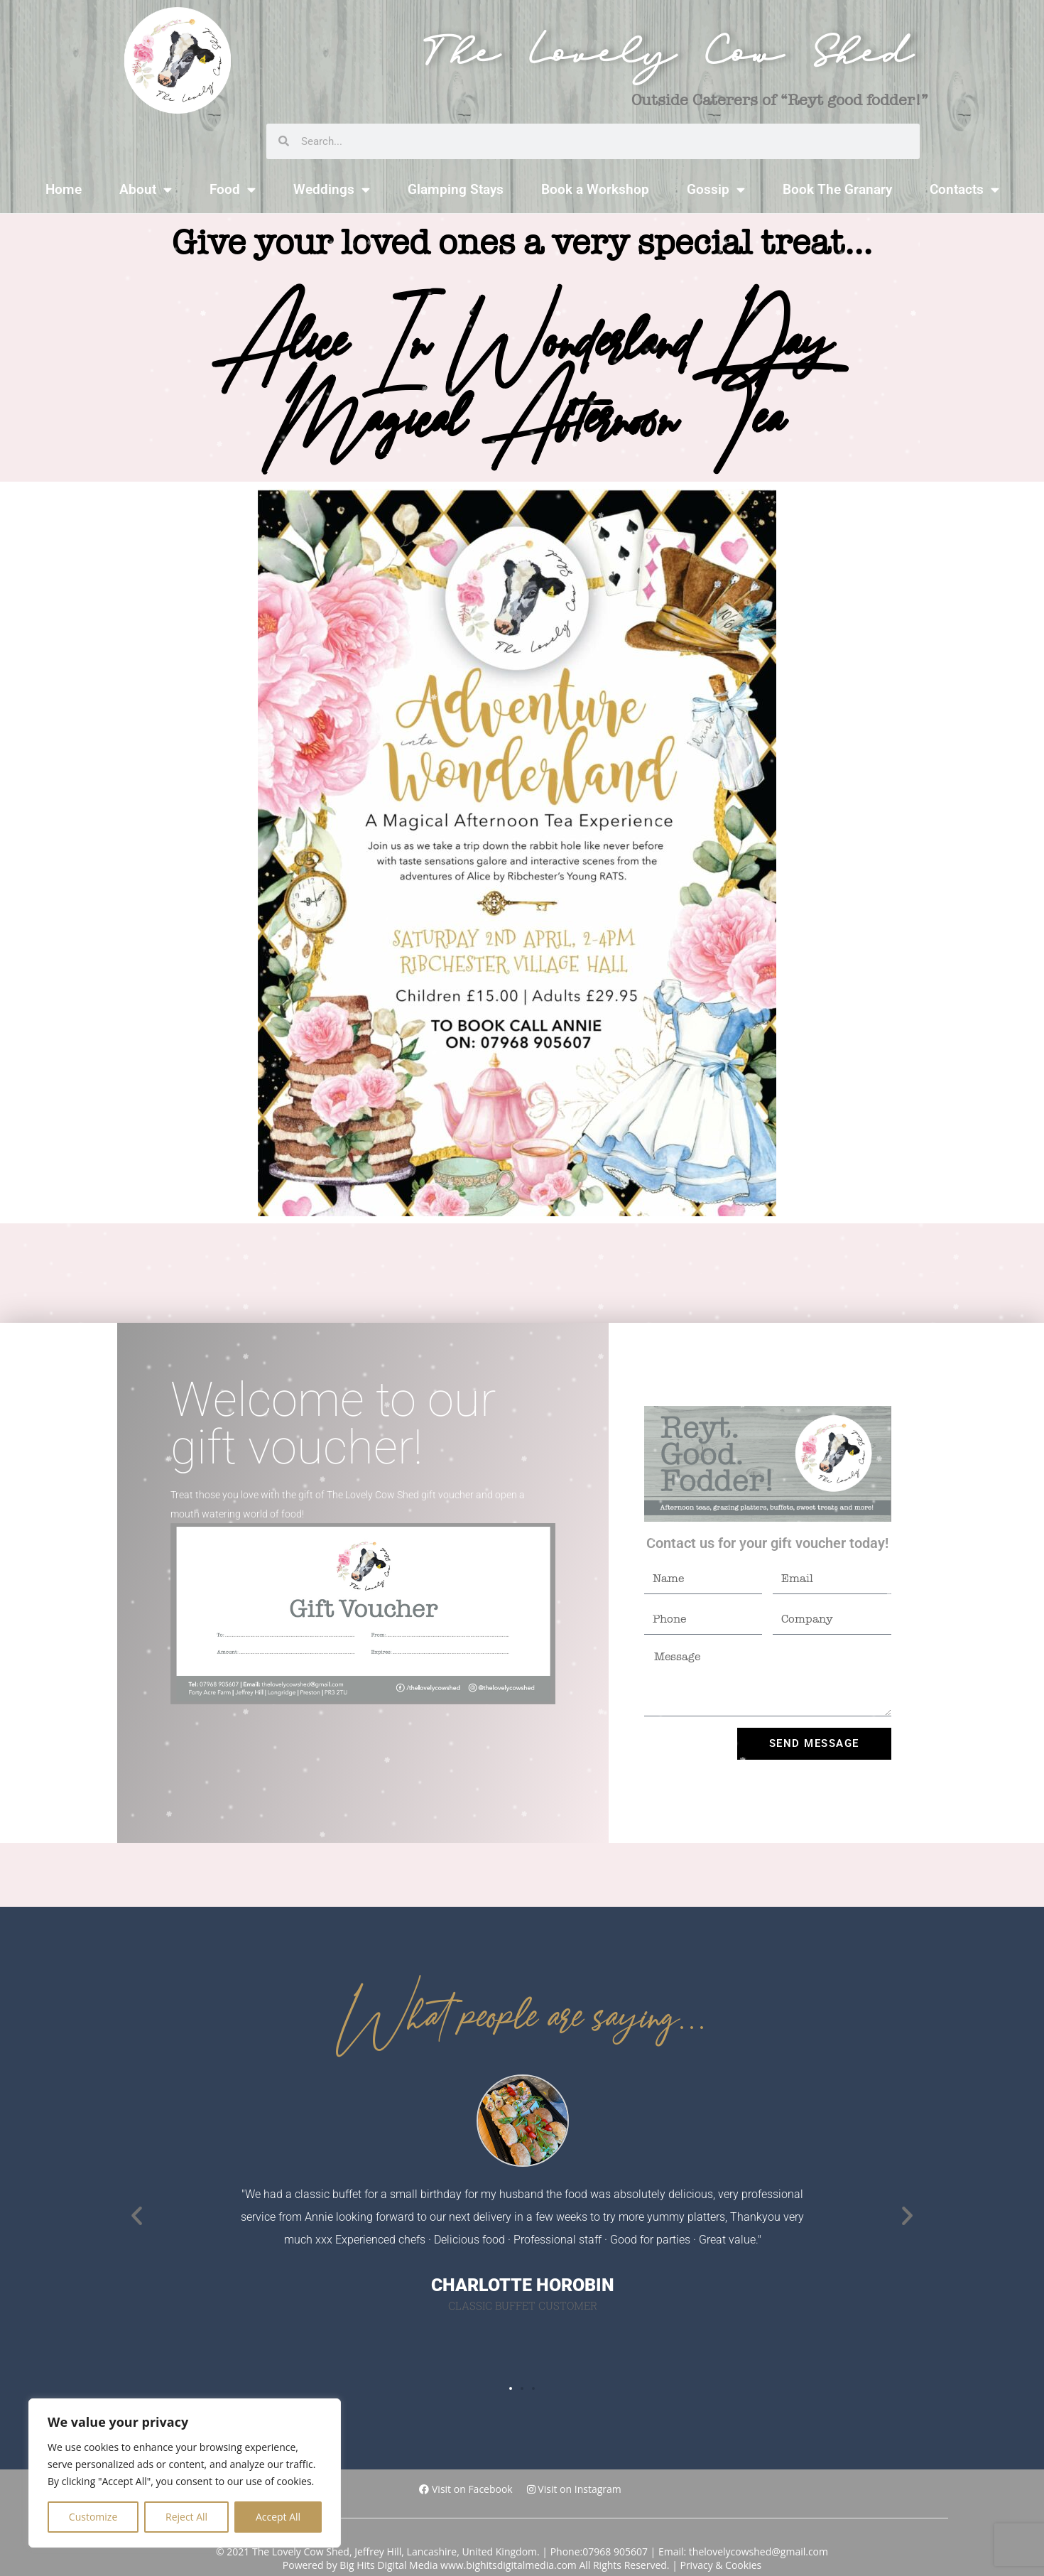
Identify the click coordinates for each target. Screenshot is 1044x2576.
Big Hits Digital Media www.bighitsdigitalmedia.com (457, 2565)
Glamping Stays (456, 189)
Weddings (331, 189)
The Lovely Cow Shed (668, 60)
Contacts (964, 189)
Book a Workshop (595, 189)
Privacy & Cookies (720, 2565)
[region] (184, 2473)
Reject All (186, 2516)
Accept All (278, 2516)
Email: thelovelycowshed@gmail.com (743, 2551)
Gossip (716, 189)
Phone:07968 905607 (599, 2551)
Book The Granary (837, 189)
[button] (136, 2215)
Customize (93, 2516)
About (145, 189)
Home (63, 189)
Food (233, 189)
